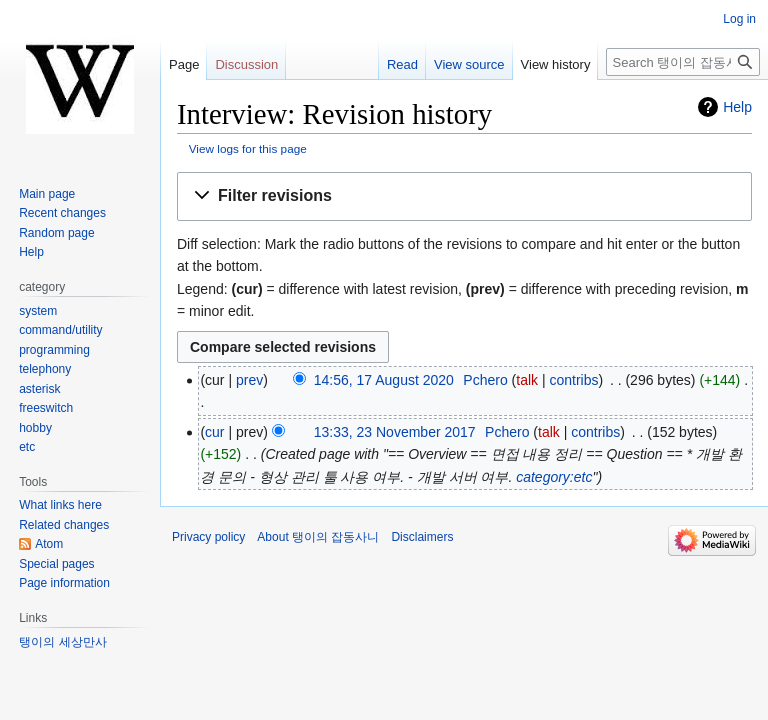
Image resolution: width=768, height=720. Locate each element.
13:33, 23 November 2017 (395, 432)
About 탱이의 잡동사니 (318, 537)
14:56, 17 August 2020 (384, 380)
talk (527, 380)
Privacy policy (208, 537)
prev (249, 380)
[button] (464, 196)
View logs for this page (248, 148)
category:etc (554, 477)
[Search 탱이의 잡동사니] (683, 62)
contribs (573, 380)
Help (737, 107)
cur (214, 432)
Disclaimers (422, 537)
